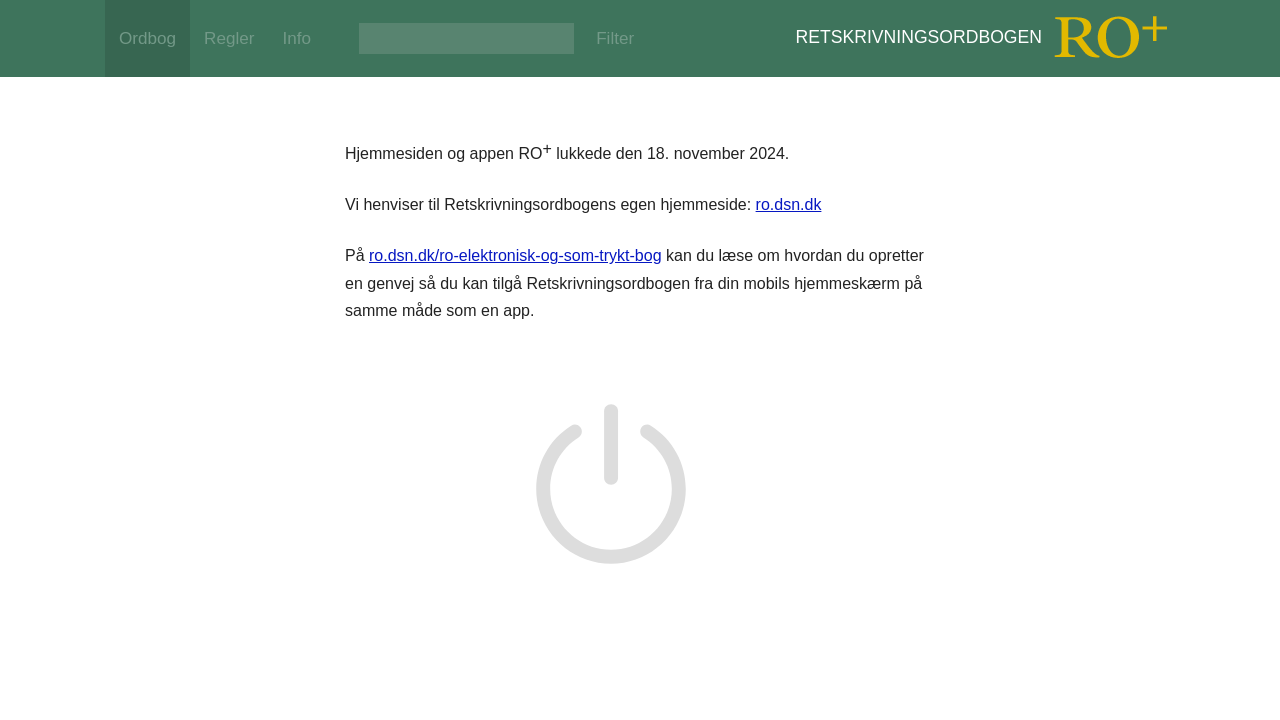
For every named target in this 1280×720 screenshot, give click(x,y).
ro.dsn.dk (789, 204)
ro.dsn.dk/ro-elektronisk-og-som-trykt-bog (515, 255)
